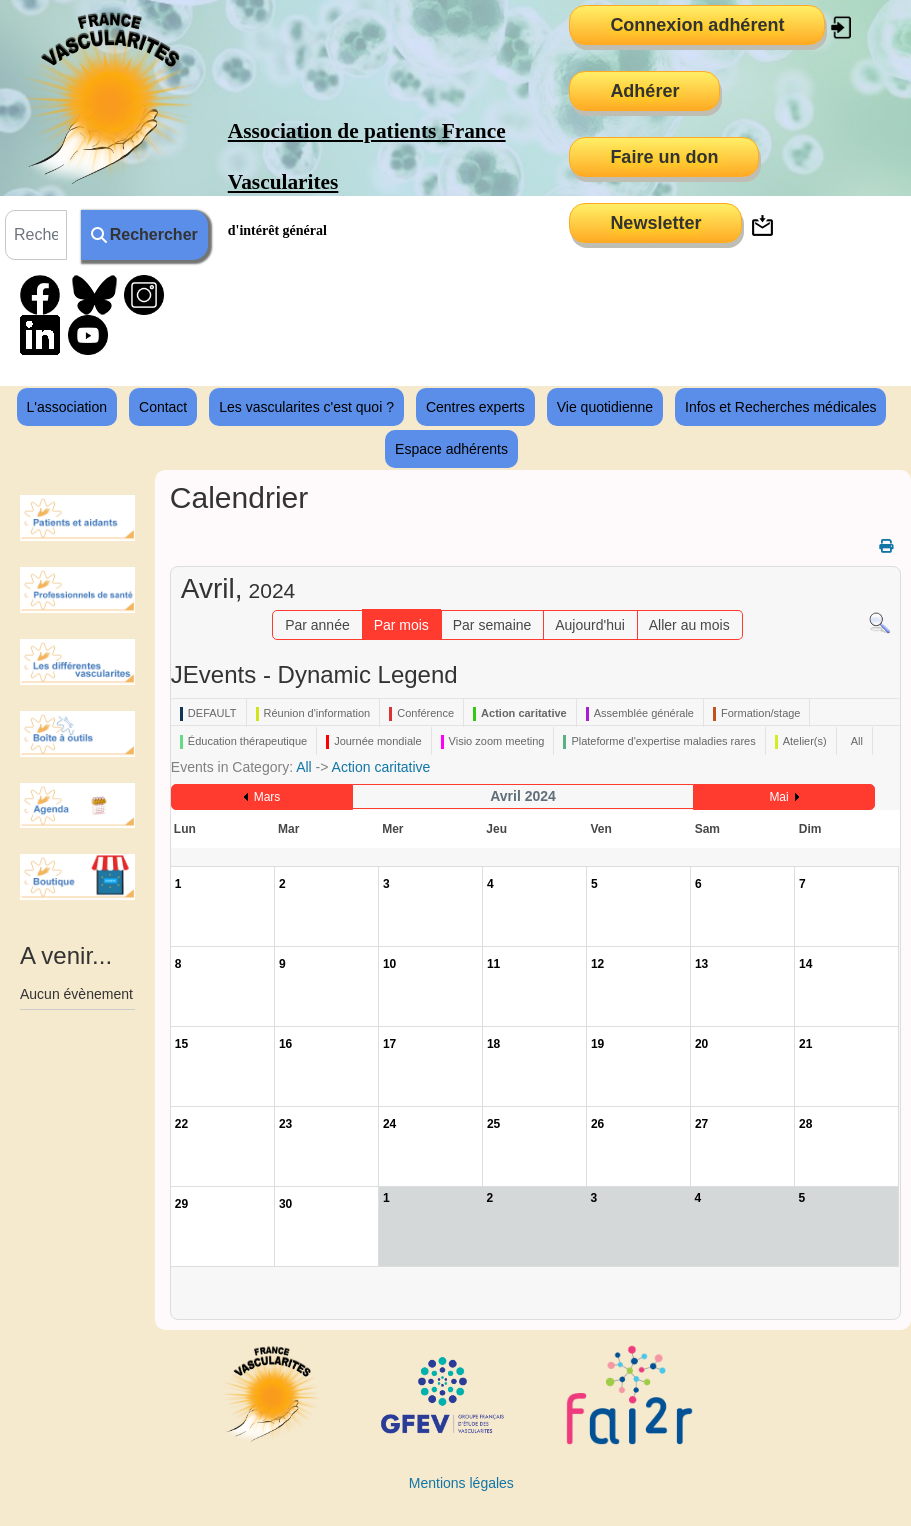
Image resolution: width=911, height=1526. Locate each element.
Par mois (401, 625)
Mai (778, 797)
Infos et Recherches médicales (780, 407)
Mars (267, 797)
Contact (163, 407)
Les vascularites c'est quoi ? (306, 407)
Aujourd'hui (590, 625)
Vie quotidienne (605, 407)
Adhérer (644, 91)
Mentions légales (461, 1483)
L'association (67, 407)
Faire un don (664, 157)
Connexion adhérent (697, 25)
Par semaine (492, 625)
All (304, 767)
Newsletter (655, 223)
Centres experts (475, 407)
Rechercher (144, 234)
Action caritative (381, 767)
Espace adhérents (451, 449)
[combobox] (36, 235)
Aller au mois (689, 625)
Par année (317, 625)
